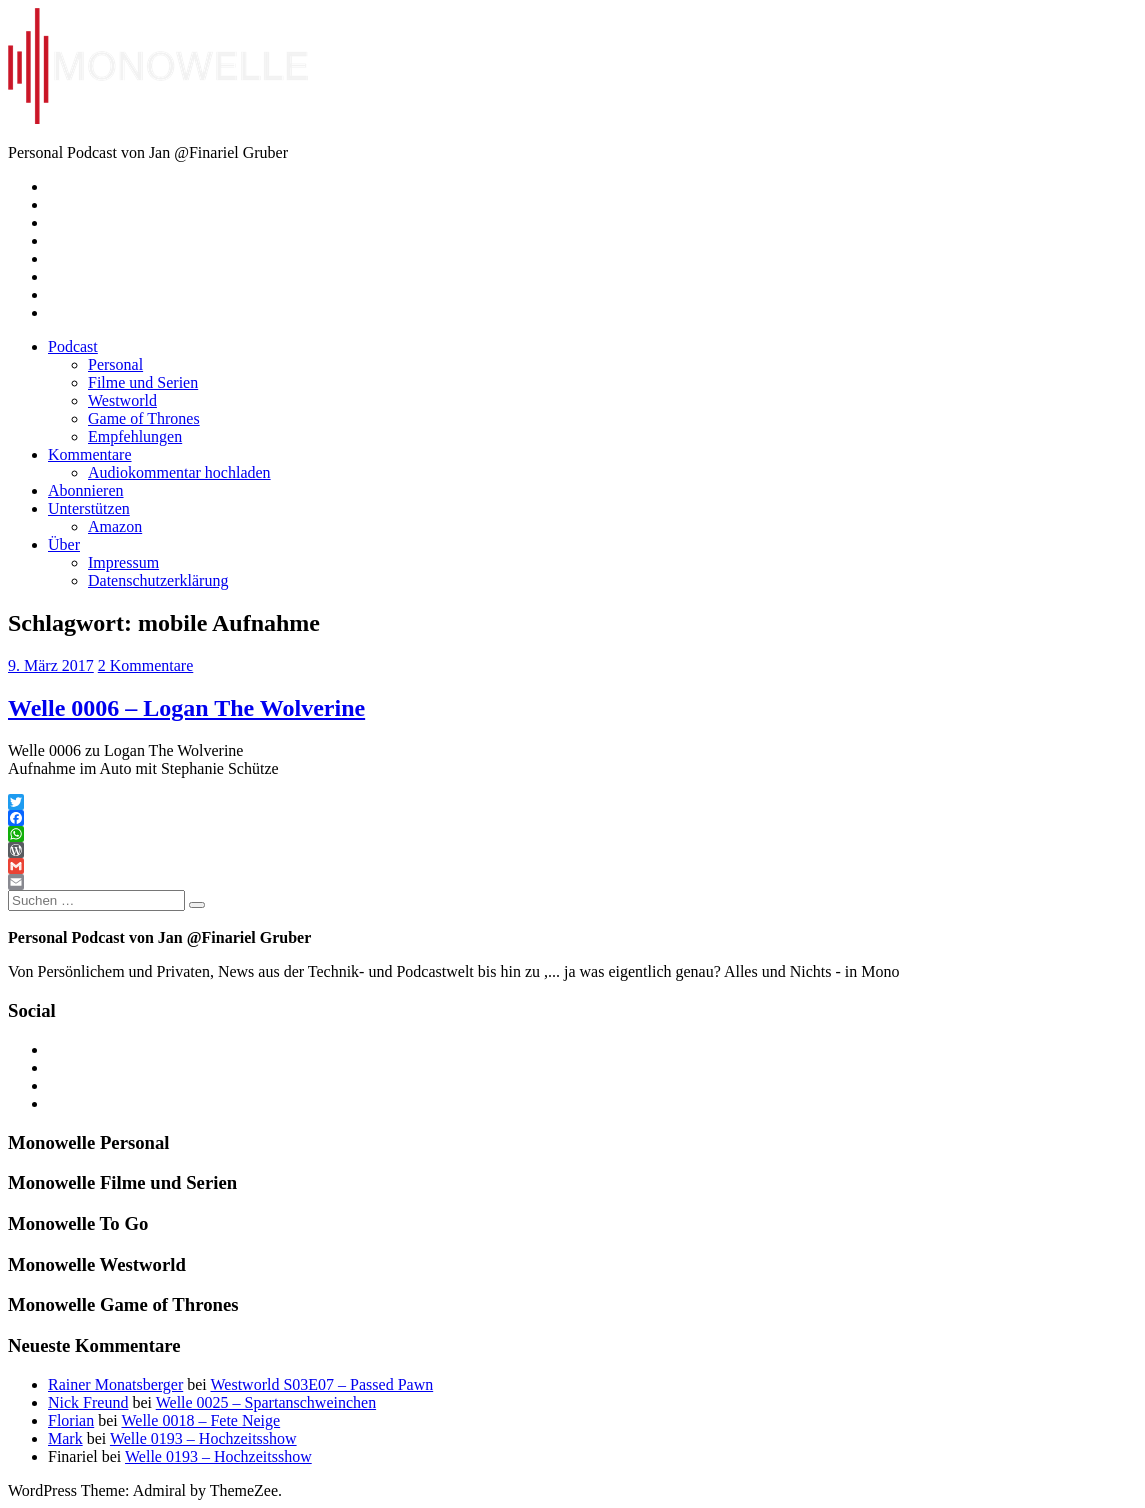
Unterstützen (89, 508)
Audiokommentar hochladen (179, 472)
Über (64, 544)
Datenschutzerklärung (158, 580)
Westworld (122, 400)
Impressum (123, 562)
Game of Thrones (144, 418)
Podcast (73, 346)
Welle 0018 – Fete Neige (200, 1420)
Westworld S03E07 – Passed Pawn (321, 1384)
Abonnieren (86, 490)
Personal (115, 364)
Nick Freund (88, 1402)
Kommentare (90, 454)
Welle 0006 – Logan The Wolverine (186, 708)
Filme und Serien (143, 382)
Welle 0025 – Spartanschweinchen (266, 1402)
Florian (71, 1420)
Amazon (115, 526)
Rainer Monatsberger (115, 1384)
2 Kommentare (146, 665)
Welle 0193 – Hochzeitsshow (203, 1438)
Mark (65, 1438)
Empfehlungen (135, 436)
